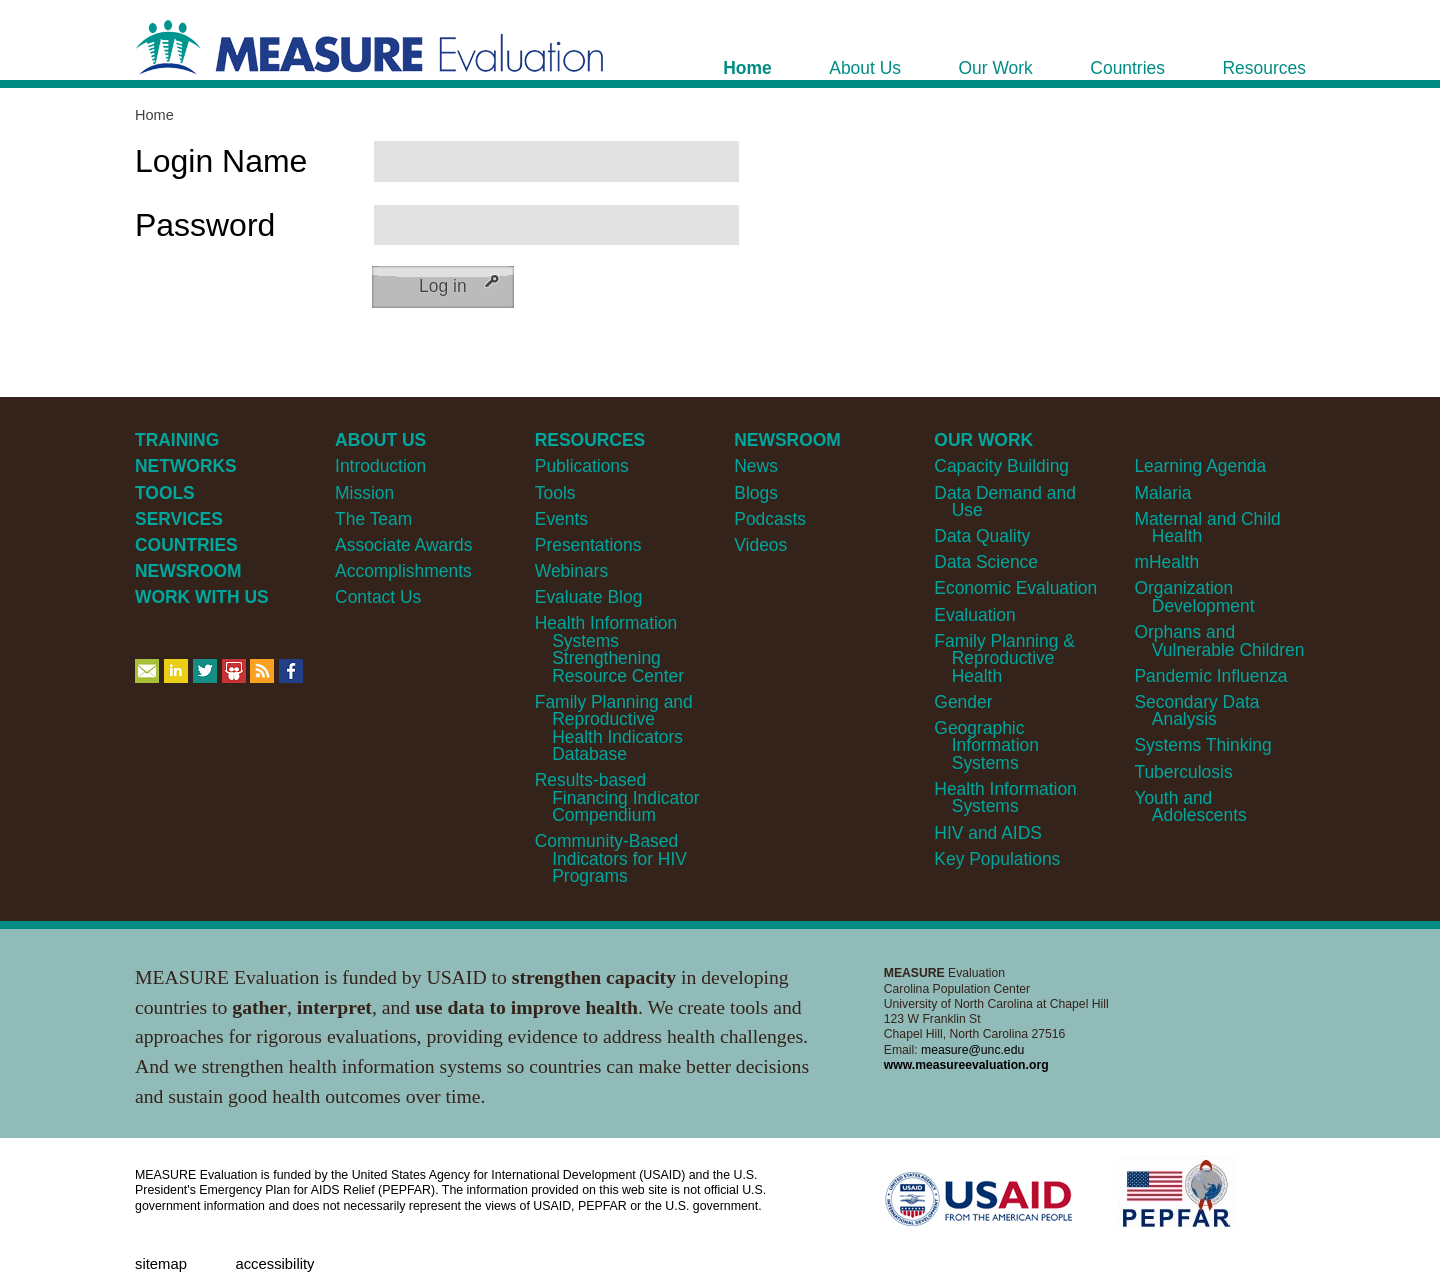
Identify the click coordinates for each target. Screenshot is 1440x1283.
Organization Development (1194, 596)
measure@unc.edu (972, 1050)
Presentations (588, 545)
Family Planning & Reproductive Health (1004, 658)
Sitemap (161, 1264)
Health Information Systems (1005, 797)
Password (205, 225)
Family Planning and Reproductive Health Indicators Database (614, 728)
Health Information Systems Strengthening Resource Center (609, 649)
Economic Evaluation (1015, 588)
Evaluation (974, 615)
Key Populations (997, 859)
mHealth (1166, 562)
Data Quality (982, 536)
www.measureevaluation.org (966, 1065)
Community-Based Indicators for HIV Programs (611, 858)
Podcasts (770, 519)
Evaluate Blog (589, 597)
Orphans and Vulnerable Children (1219, 640)
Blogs (756, 493)
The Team (373, 519)
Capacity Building (1001, 466)
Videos (760, 545)
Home (154, 115)
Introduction (380, 466)
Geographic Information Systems (986, 745)
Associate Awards (403, 545)
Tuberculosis (1183, 772)
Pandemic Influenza (1210, 676)
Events (561, 519)
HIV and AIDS (988, 833)
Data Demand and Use (1005, 501)
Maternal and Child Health (1207, 527)
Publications (582, 466)
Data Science (986, 562)
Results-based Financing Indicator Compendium (617, 797)
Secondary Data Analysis (1196, 710)
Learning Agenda (1200, 466)
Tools (555, 493)
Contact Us (378, 597)
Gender (963, 702)
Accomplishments (403, 571)
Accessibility (274, 1264)
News (756, 466)
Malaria (1162, 493)
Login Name (221, 161)
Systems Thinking (1202, 745)
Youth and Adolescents (1190, 806)
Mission (364, 493)
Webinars (571, 571)
